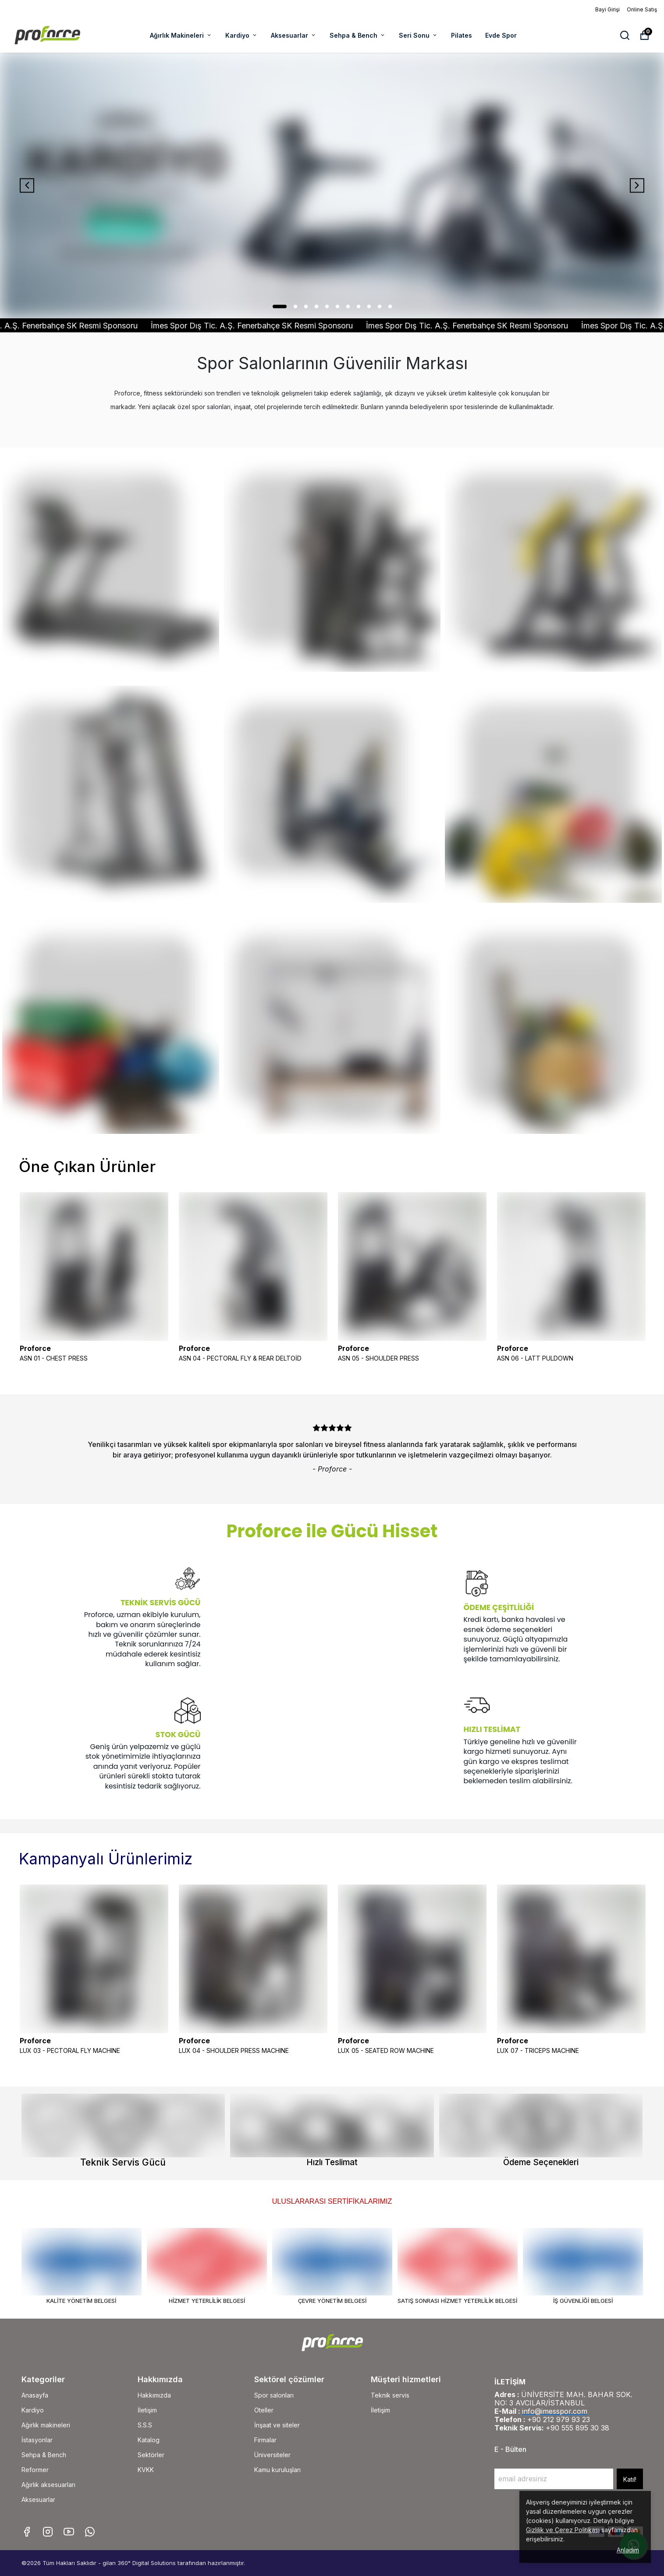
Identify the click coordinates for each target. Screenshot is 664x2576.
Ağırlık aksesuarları (48, 2484)
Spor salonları (274, 2395)
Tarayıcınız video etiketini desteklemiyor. (280, 1685)
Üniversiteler (272, 2454)
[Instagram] (48, 2531)
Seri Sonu (418, 35)
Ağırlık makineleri (45, 2425)
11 (390, 306)
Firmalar (265, 2440)
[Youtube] (69, 2531)
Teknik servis (390, 2395)
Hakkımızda (154, 2395)
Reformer (35, 2469)
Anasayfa (34, 2395)
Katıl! (629, 2479)
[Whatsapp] (90, 2531)
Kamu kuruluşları (277, 2469)
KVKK (146, 2469)
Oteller (263, 2410)
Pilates (461, 35)
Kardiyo (241, 35)
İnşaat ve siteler (277, 2425)
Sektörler (151, 2454)
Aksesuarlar (293, 35)
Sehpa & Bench (358, 35)
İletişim (147, 2410)
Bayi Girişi (607, 9)
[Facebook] (26, 2531)
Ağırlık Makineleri (181, 35)
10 (379, 306)
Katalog (149, 2440)
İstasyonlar (37, 2440)
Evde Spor (501, 35)
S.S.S (145, 2425)
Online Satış (642, 9)
